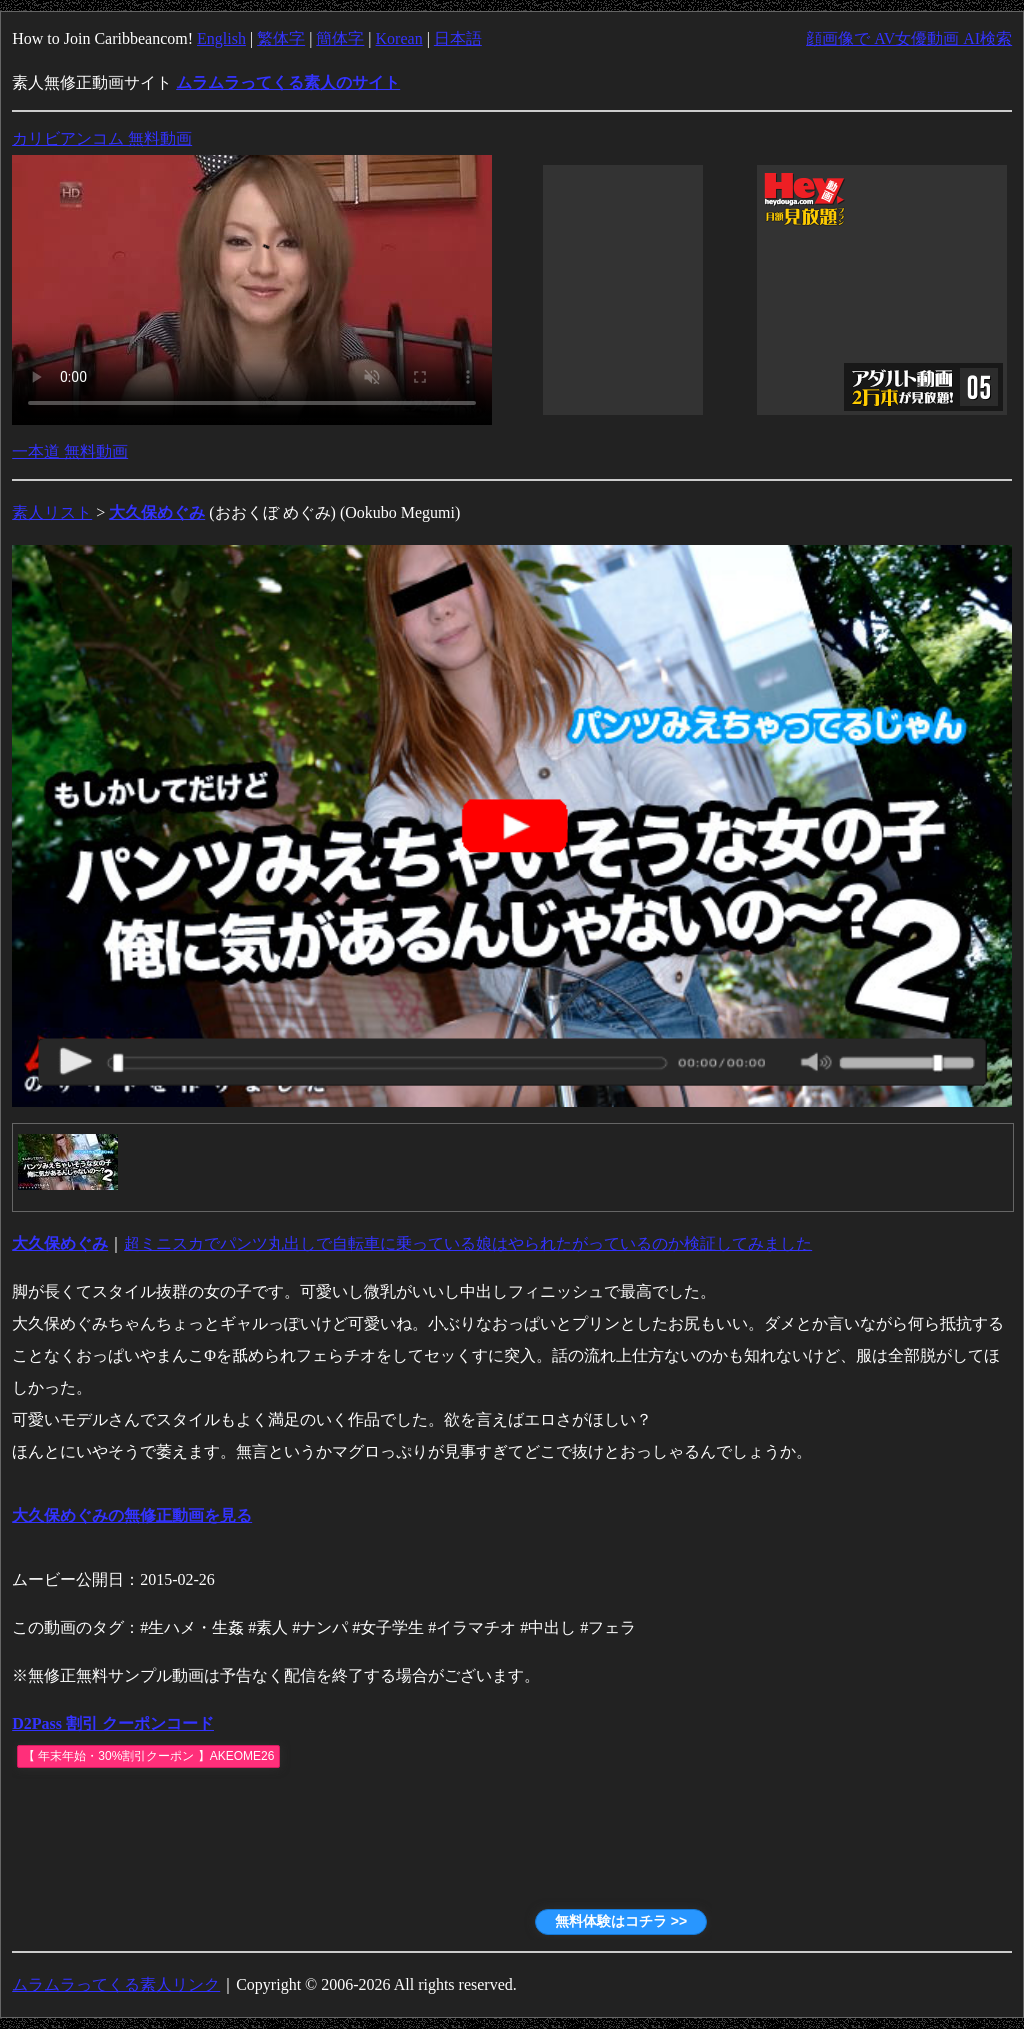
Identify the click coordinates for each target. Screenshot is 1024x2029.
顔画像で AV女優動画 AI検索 (909, 38)
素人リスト (52, 512)
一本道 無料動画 (70, 451)
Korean (399, 38)
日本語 (458, 38)
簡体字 (340, 38)
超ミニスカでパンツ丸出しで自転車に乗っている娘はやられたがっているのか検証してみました (468, 1243)
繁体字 (281, 38)
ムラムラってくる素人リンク (116, 1984)
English (221, 38)
